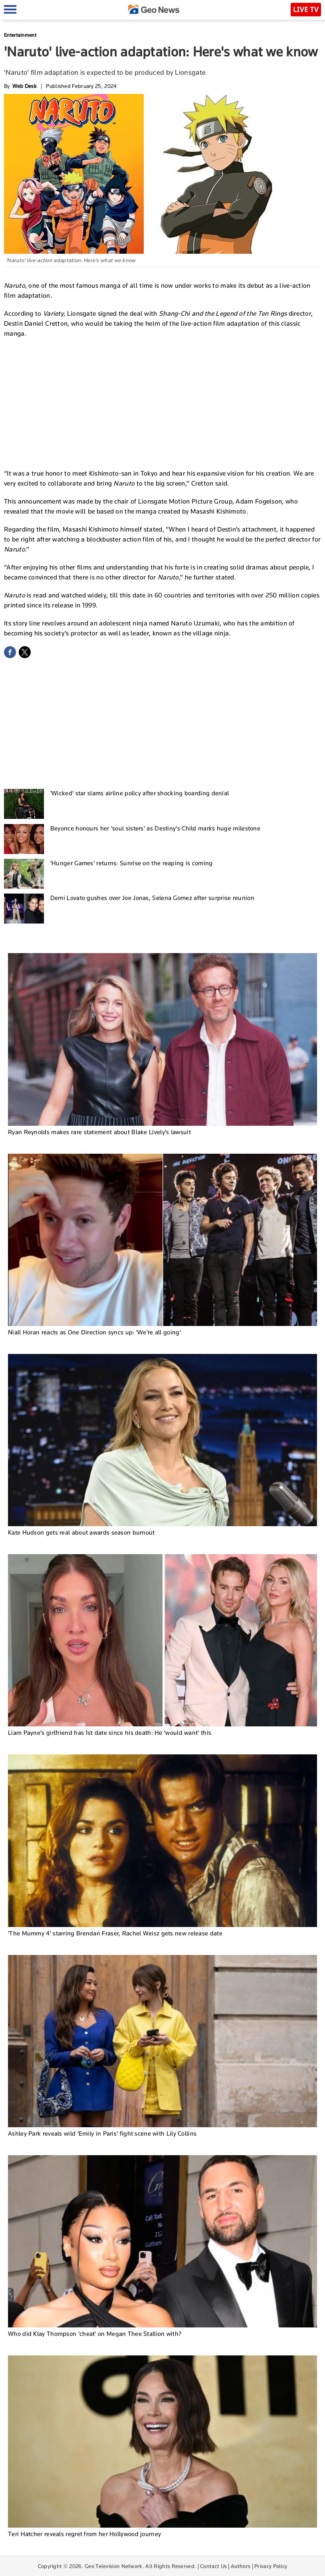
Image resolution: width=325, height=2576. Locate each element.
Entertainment (20, 35)
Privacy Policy (270, 2566)
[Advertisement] (162, 402)
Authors (240, 2566)
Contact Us (213, 2566)
